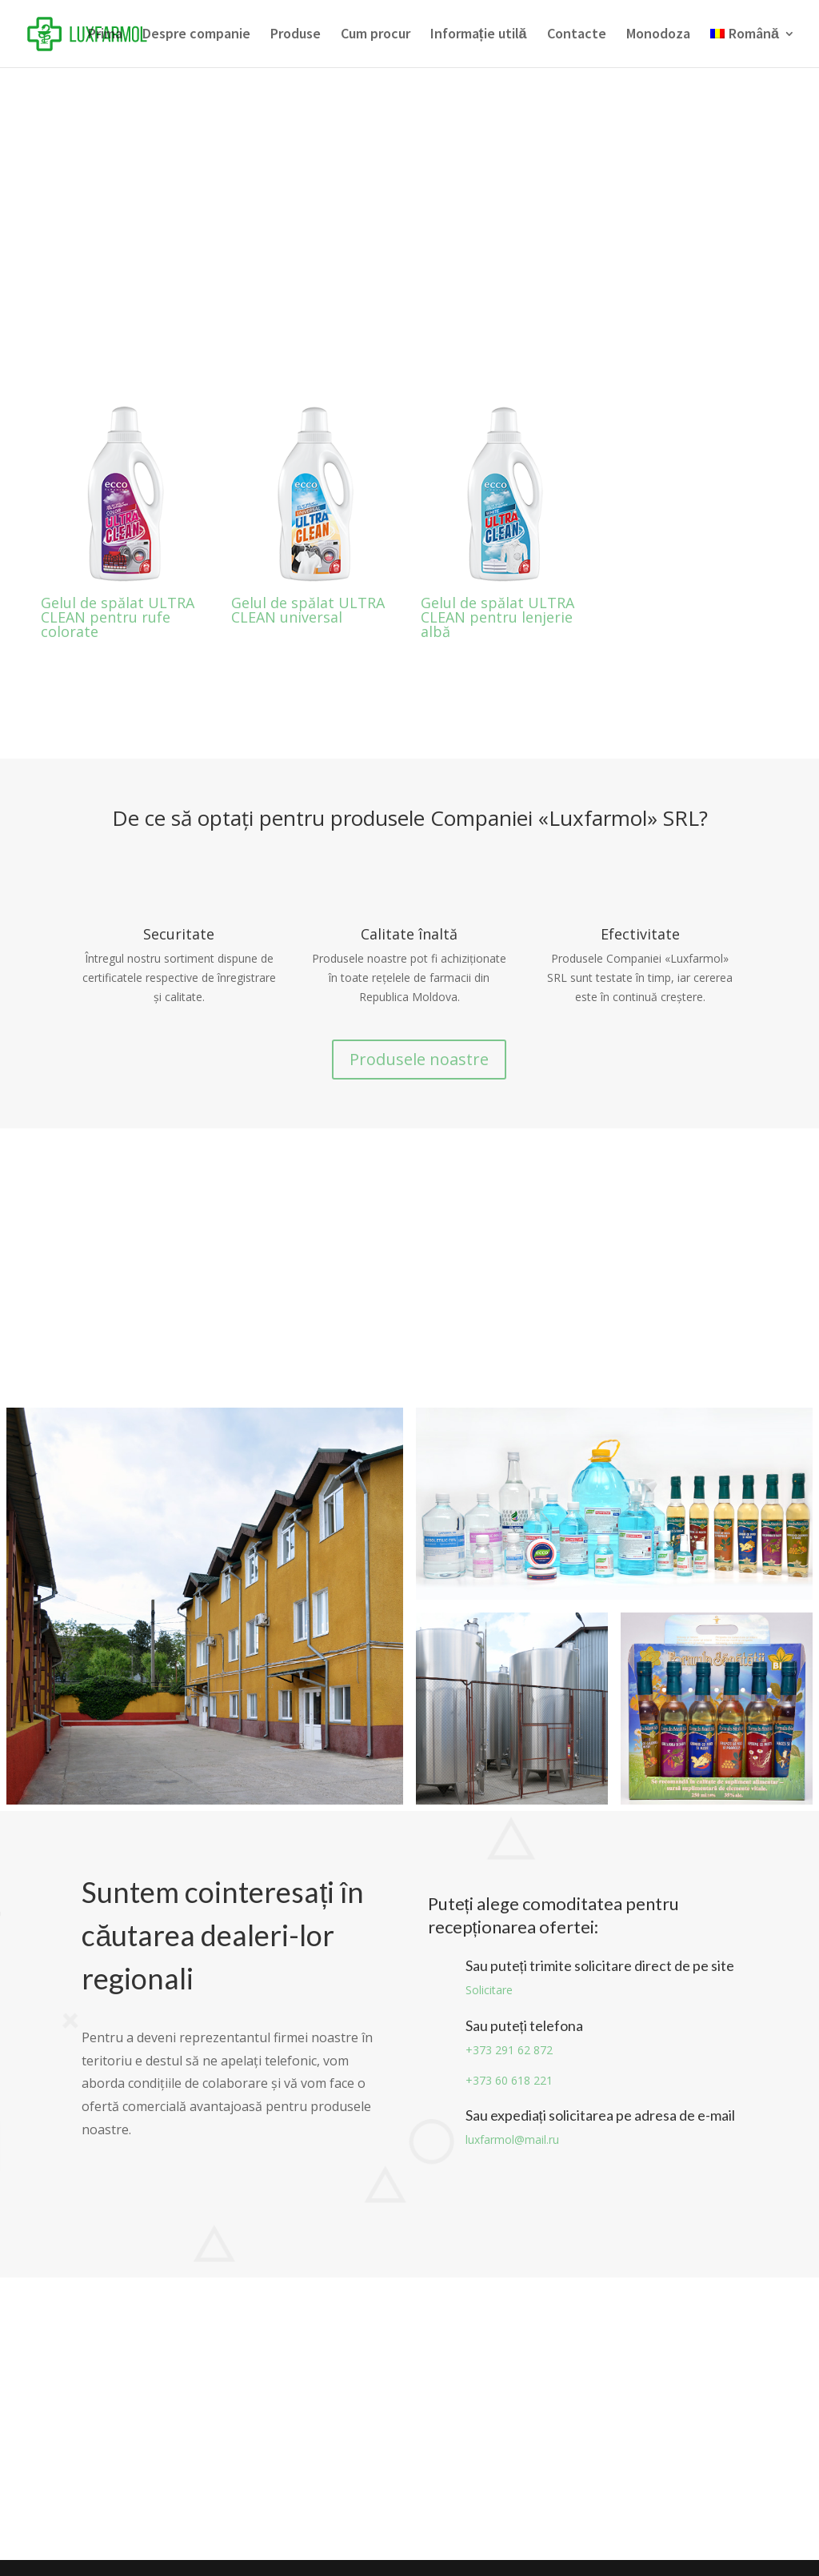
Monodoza (658, 35)
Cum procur (375, 35)
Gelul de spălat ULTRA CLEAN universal (308, 610)
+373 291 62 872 (509, 2049)
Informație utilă (478, 35)
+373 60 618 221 (509, 2080)
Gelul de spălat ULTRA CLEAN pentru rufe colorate (117, 617)
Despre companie (196, 35)
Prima (105, 35)
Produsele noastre (419, 1059)
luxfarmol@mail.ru (512, 2139)
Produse (295, 35)
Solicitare (489, 1989)
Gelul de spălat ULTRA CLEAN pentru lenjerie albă (497, 617)
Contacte (576, 35)
